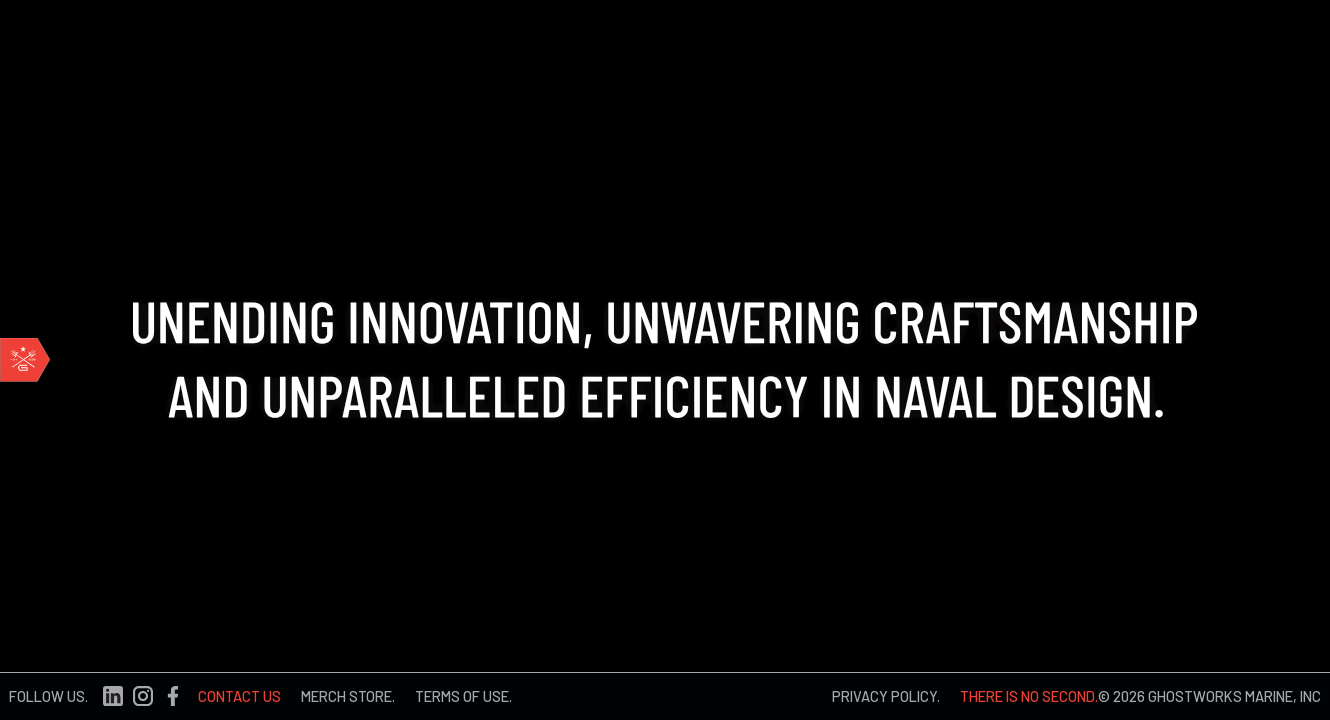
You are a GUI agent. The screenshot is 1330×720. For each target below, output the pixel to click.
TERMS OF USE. (463, 696)
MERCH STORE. (348, 696)
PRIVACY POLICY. (886, 696)
